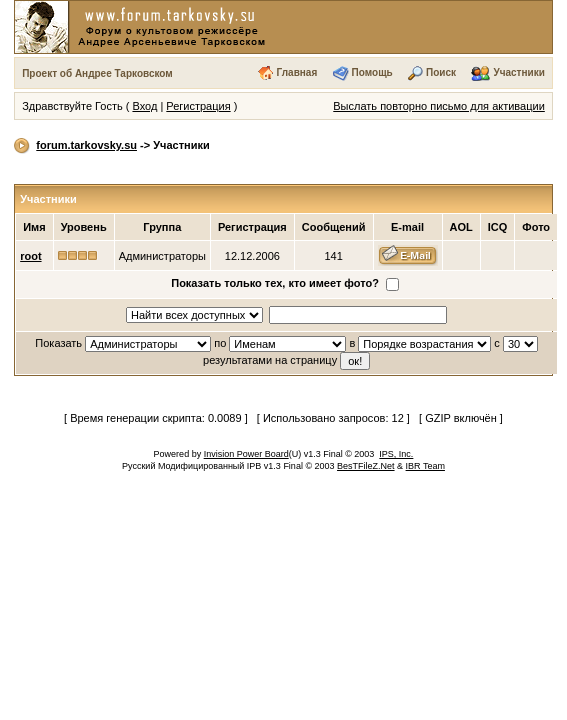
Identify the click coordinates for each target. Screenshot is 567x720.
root (30, 256)
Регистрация (198, 106)
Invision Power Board (246, 454)
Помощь (372, 72)
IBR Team (425, 466)
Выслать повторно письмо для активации (439, 106)
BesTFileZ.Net (366, 466)
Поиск (441, 72)
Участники (518, 72)
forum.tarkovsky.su (86, 145)
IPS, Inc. (396, 454)
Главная (297, 72)
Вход (144, 106)
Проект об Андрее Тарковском (97, 73)
